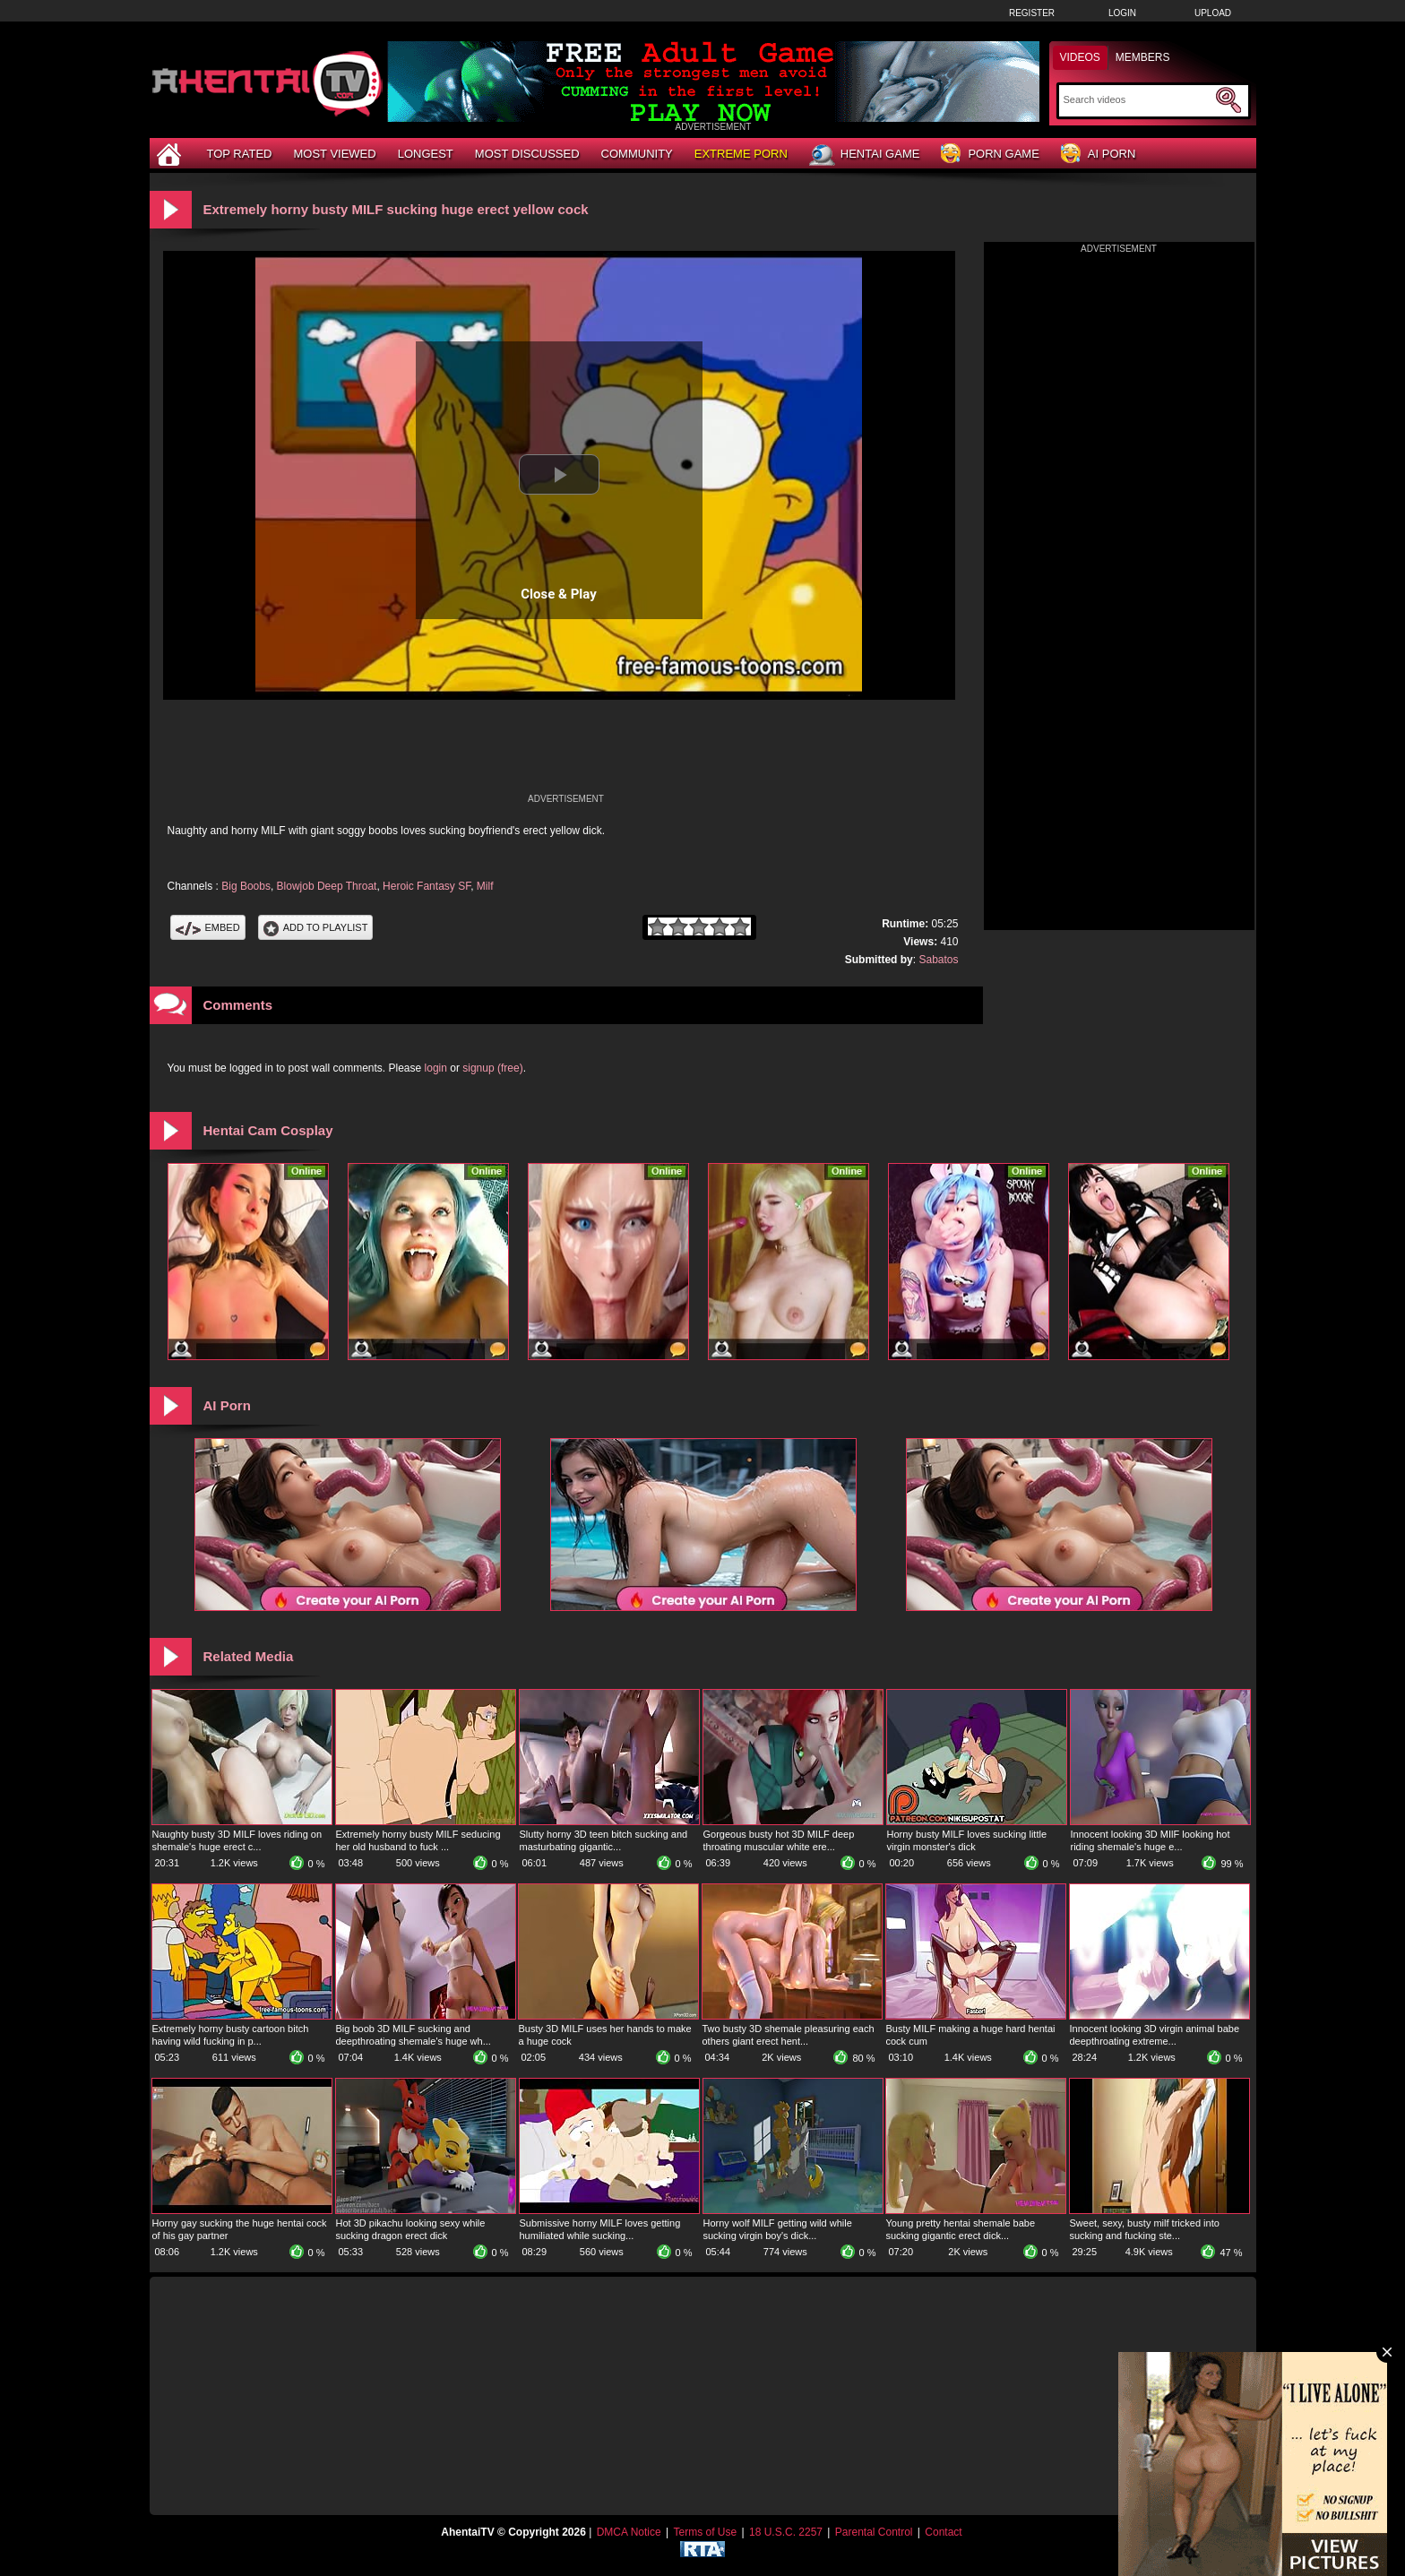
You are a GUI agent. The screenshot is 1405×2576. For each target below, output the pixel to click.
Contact (943, 2532)
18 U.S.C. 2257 (786, 2532)
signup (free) (492, 1068)
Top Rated (239, 153)
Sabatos (938, 959)
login (436, 1068)
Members (1143, 57)
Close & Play (559, 594)
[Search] (1137, 99)
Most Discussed (527, 153)
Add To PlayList (315, 927)
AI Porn (1098, 154)
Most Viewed (334, 153)
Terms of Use (705, 2532)
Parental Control (874, 2532)
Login (1122, 13)
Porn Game (990, 154)
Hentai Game (864, 155)
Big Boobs (246, 886)
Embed (208, 927)
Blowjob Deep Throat (327, 886)
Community (637, 153)
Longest (425, 153)
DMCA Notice (629, 2532)
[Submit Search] (1228, 100)
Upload (1212, 13)
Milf (485, 886)
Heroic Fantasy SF (426, 886)
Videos (1080, 57)
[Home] (171, 154)
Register (1032, 13)
